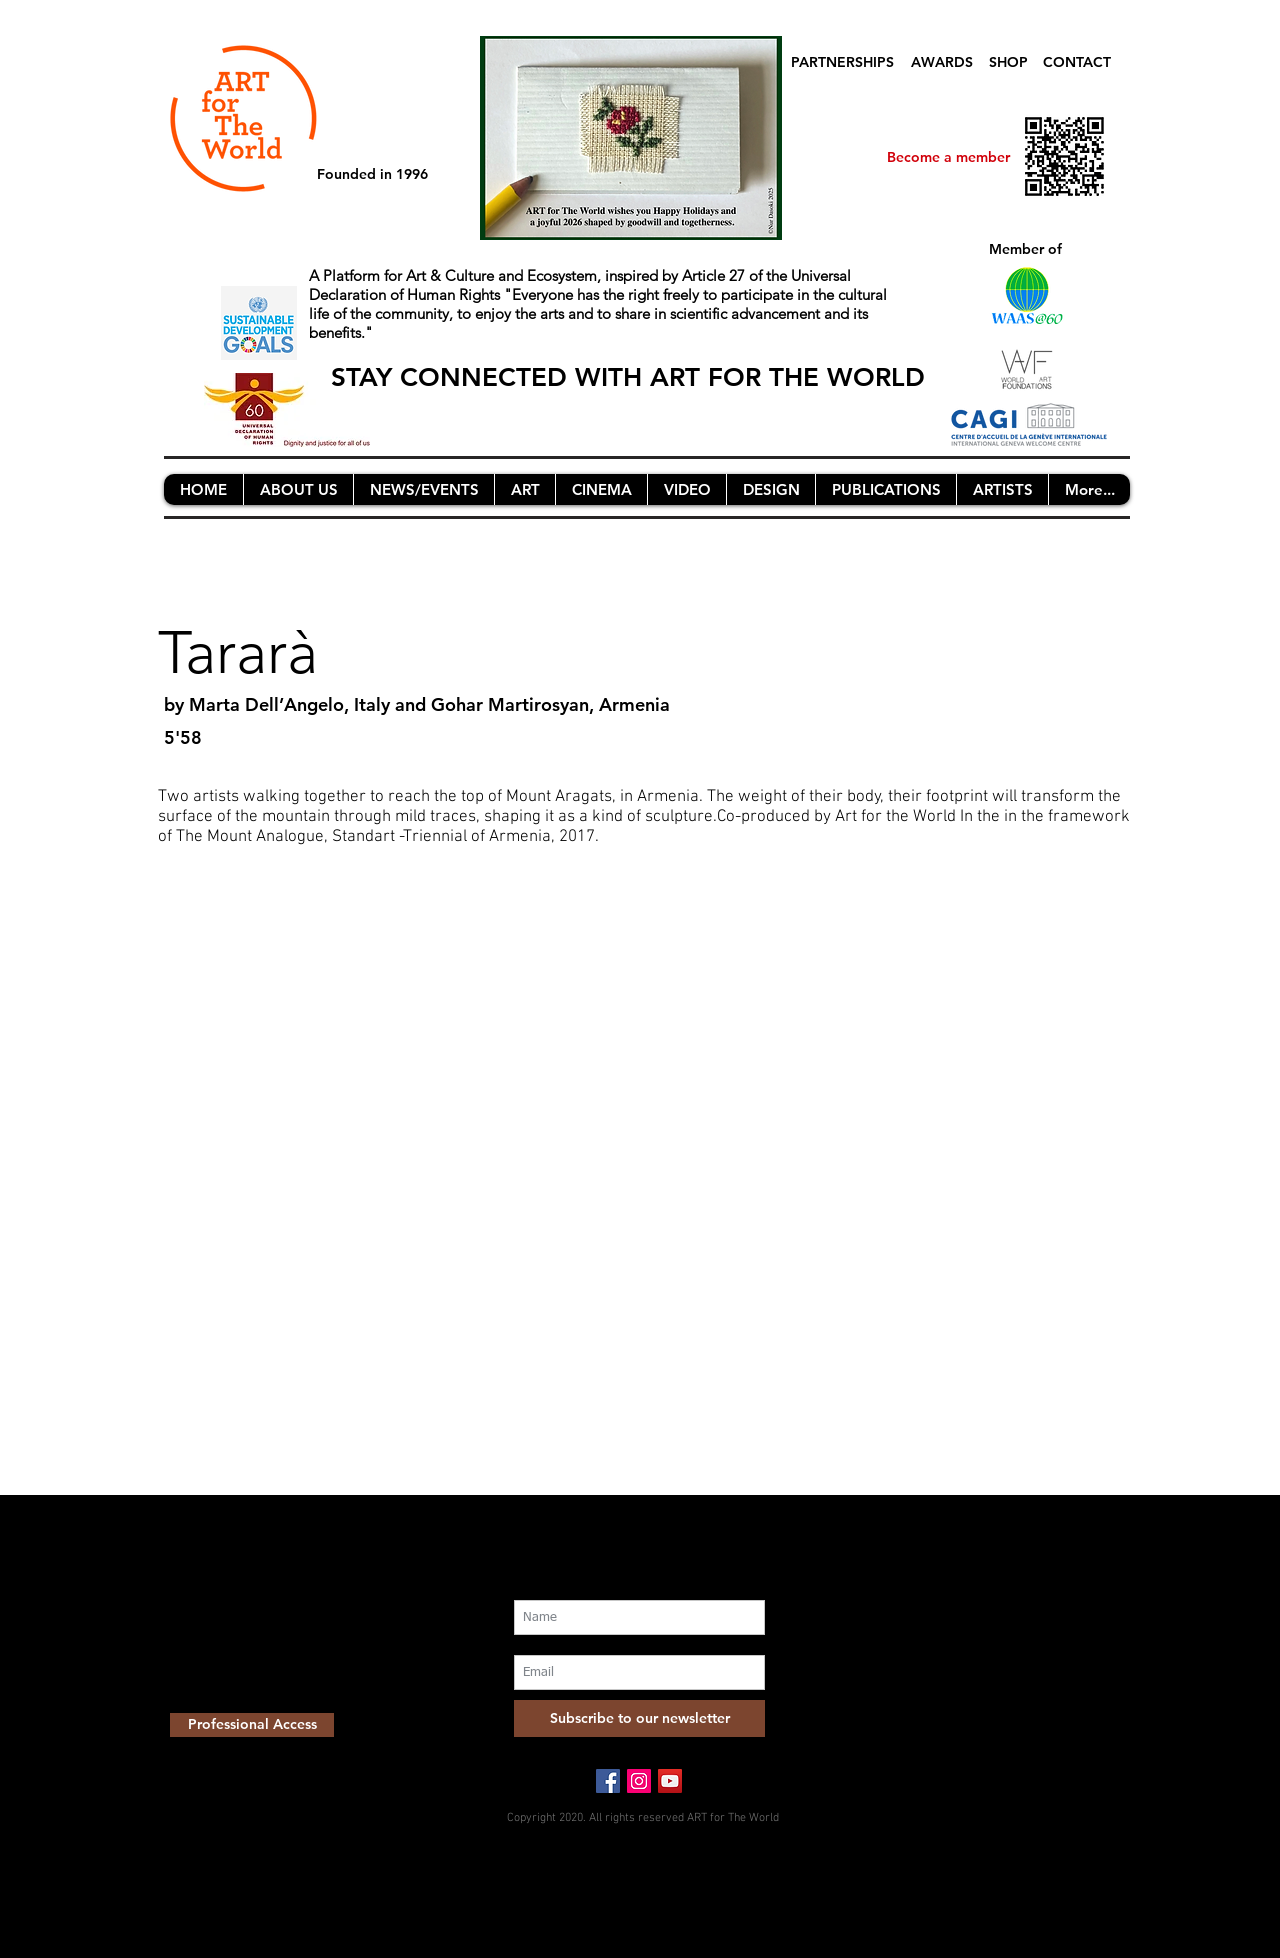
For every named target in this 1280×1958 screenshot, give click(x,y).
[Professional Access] (252, 1725)
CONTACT (1077, 62)
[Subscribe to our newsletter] (639, 1718)
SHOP (1008, 62)
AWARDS (942, 62)
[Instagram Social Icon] (639, 1781)
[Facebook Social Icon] (608, 1781)
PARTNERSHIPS (842, 62)
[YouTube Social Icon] (670, 1781)
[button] (298, 489)
